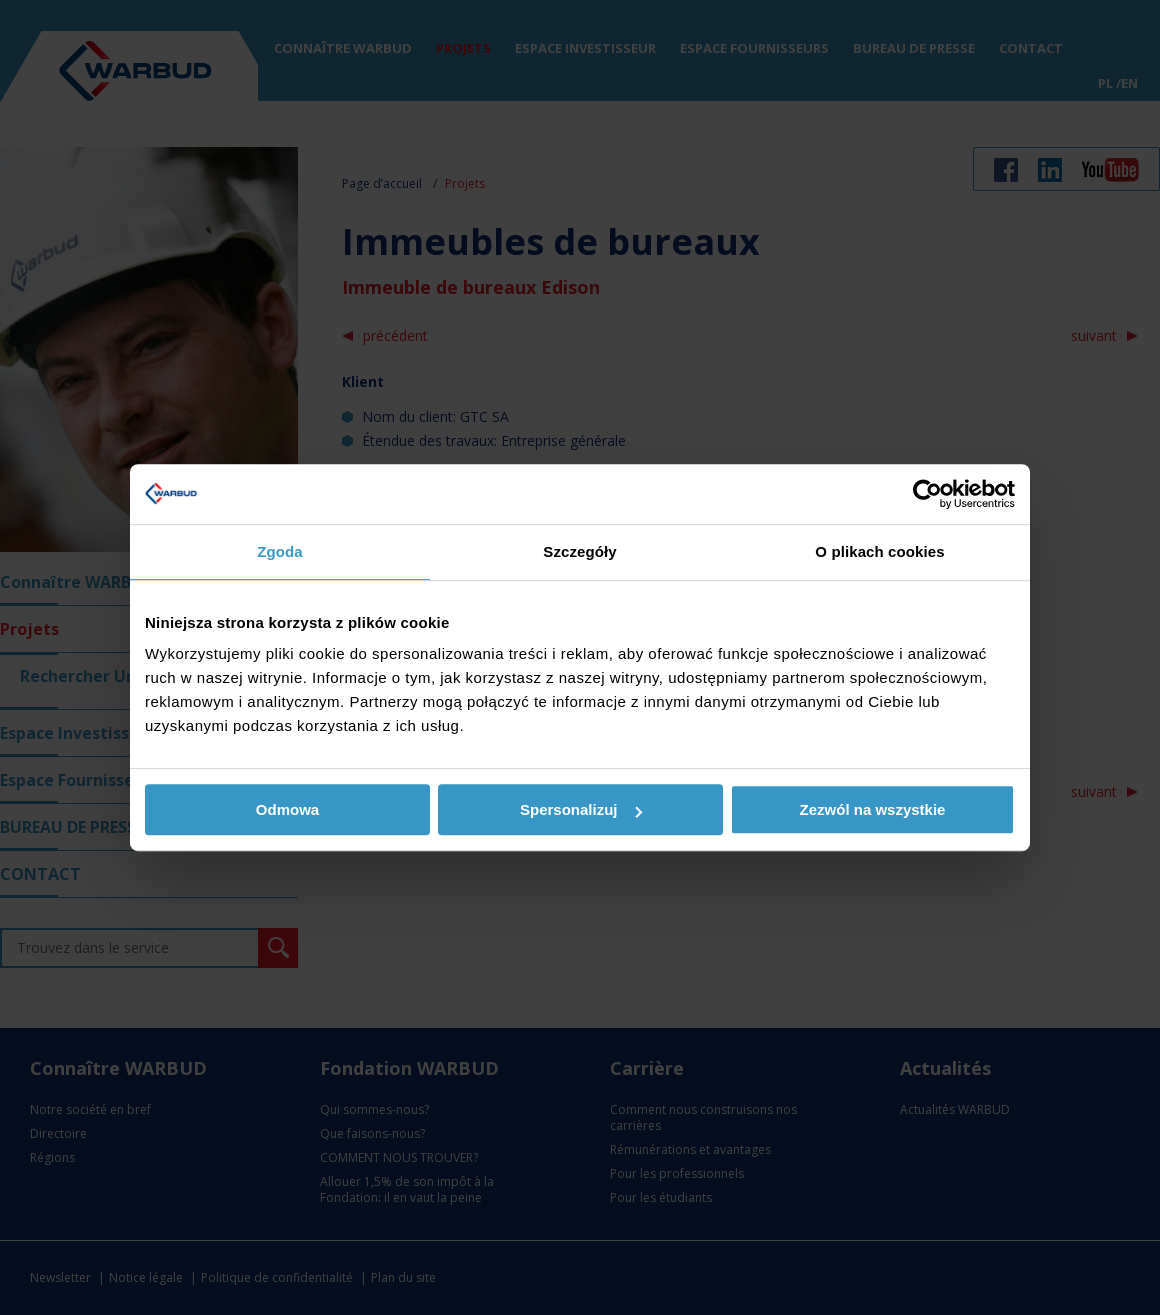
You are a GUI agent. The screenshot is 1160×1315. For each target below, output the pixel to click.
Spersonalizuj (581, 809)
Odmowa (287, 809)
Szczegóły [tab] (579, 551)
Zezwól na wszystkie (873, 809)
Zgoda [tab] (280, 551)
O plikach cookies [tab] (879, 551)
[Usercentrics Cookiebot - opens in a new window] (927, 494)
